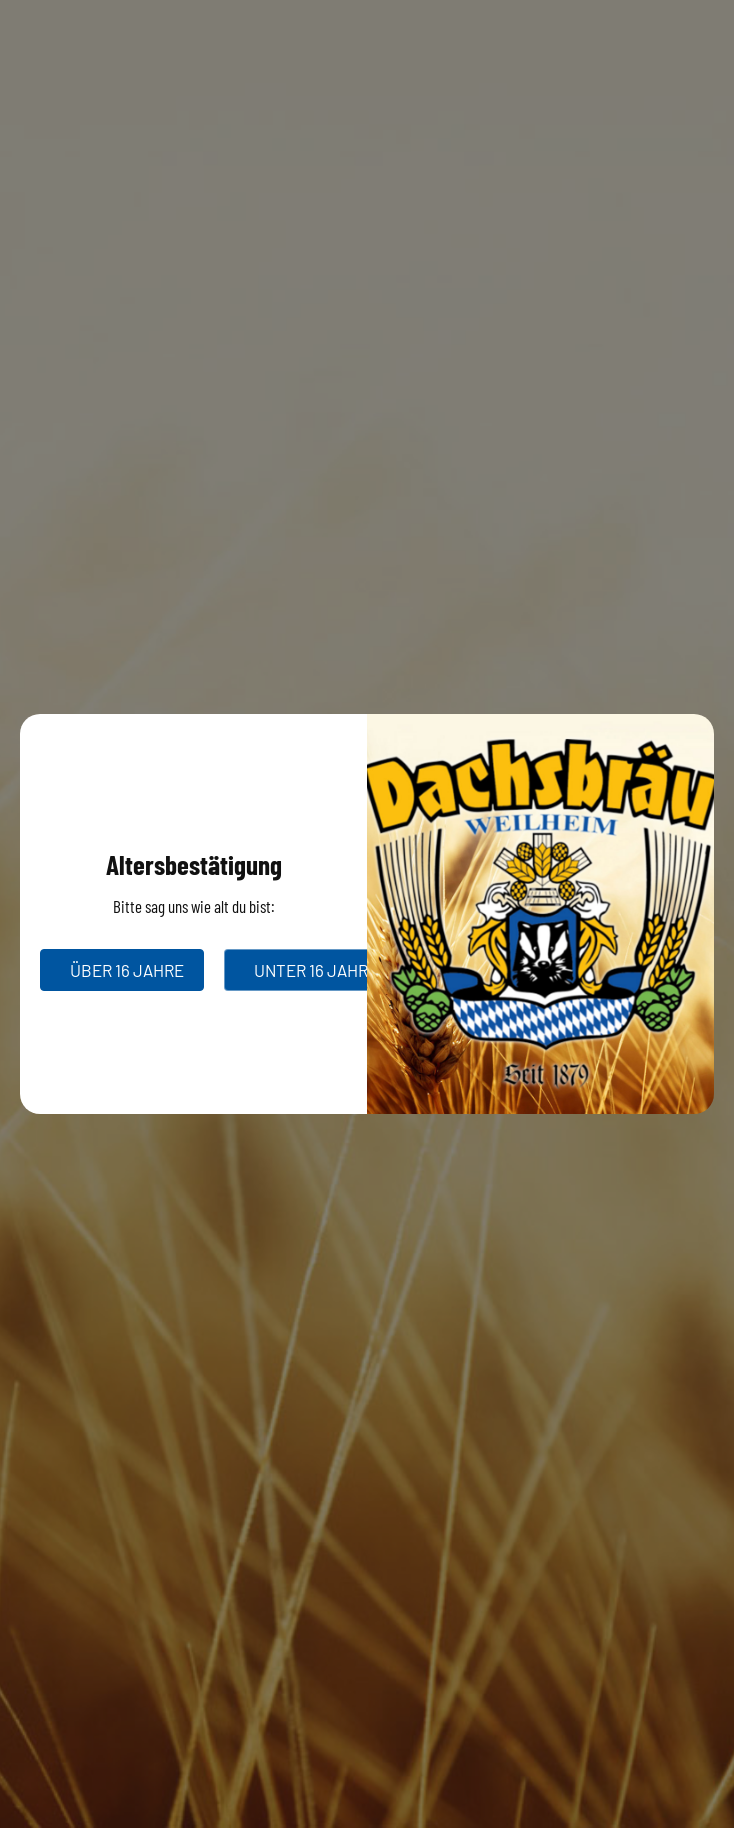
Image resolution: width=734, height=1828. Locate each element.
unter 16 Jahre (316, 970)
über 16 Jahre (127, 970)
